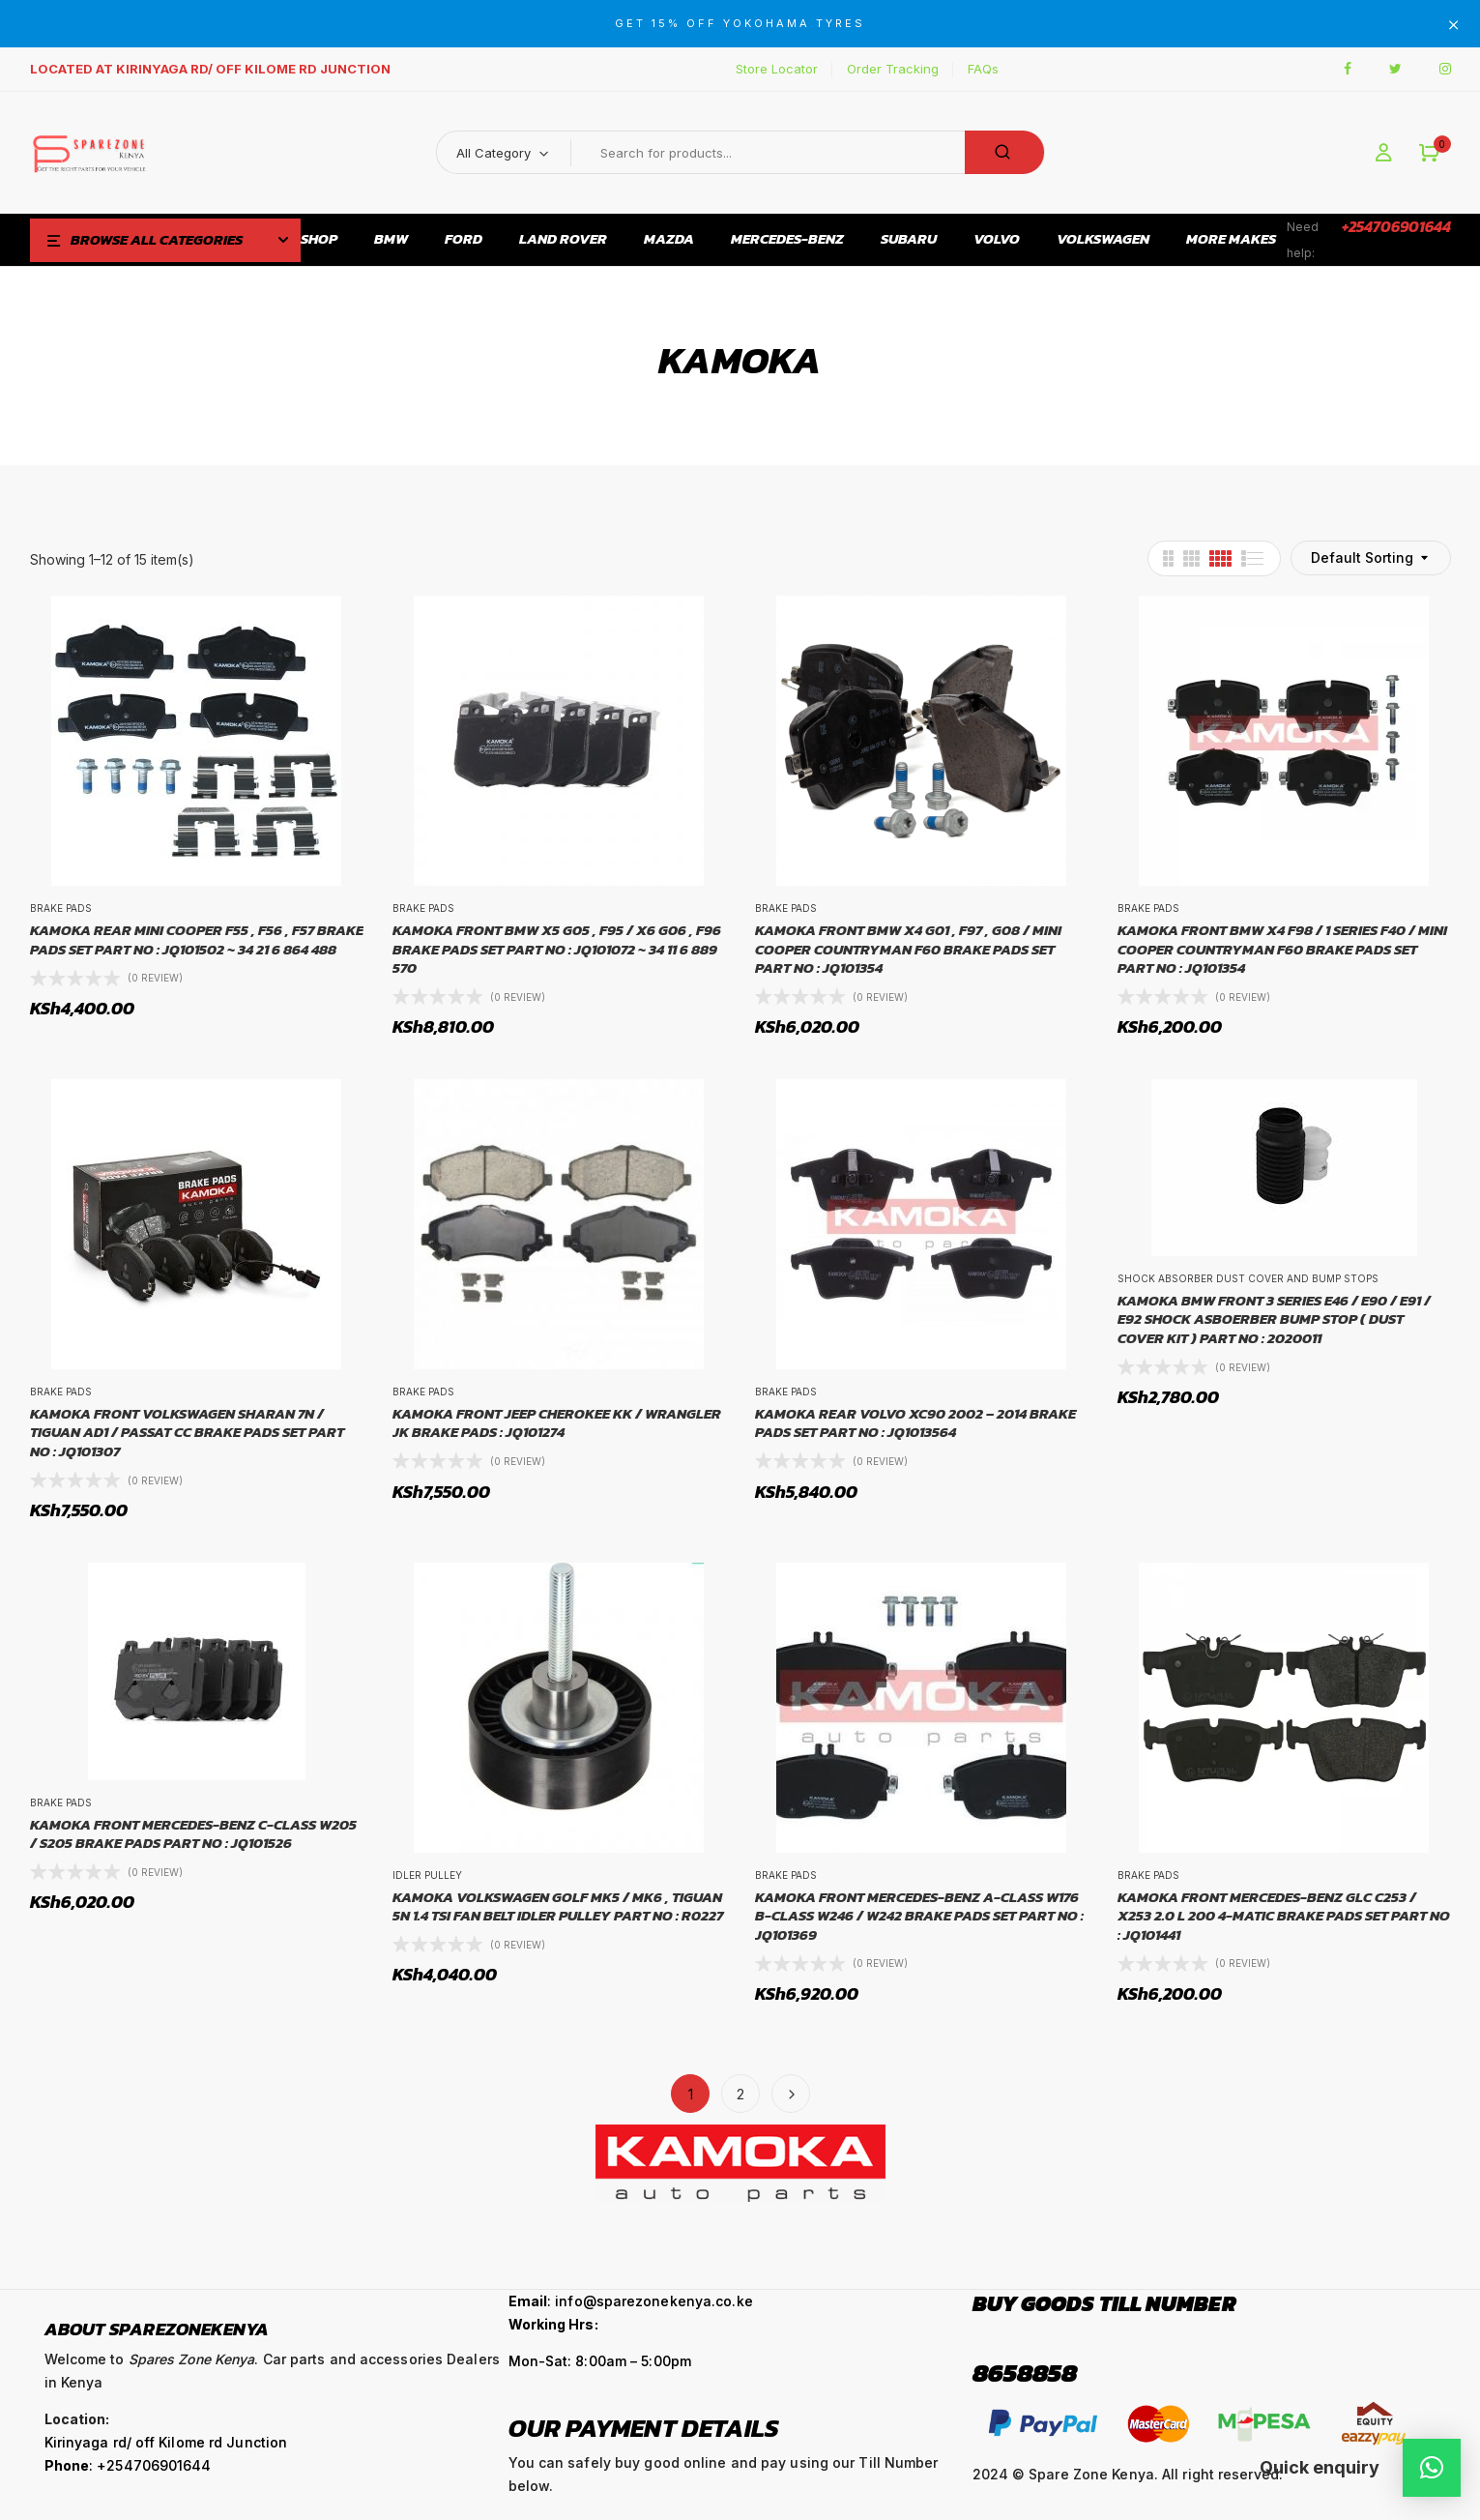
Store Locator (777, 68)
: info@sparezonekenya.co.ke (630, 2301)
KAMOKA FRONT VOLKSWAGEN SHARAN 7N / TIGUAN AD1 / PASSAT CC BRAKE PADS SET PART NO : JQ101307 (187, 1432)
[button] (1429, 153)
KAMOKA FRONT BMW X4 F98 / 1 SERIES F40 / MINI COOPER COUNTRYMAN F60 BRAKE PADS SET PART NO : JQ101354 (1282, 949)
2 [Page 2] (740, 2094)
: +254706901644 (128, 2465)
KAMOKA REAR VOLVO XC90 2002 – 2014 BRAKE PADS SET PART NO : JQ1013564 (915, 1423)
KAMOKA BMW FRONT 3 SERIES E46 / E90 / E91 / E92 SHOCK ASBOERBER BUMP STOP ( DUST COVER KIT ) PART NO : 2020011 (1274, 1319)
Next (790, 2093)
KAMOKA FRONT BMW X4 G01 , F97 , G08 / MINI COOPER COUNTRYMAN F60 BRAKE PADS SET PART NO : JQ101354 (908, 949)
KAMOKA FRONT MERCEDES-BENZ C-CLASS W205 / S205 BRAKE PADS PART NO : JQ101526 (193, 1834)
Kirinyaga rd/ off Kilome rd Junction (166, 2442)
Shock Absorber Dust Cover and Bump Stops (1247, 1278)
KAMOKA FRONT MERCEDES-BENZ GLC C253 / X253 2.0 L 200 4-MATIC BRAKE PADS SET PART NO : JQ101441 (1283, 1916)
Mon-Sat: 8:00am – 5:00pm (599, 2361)
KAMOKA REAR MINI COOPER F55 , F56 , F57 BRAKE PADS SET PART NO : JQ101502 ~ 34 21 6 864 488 (196, 939)
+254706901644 (1396, 226)
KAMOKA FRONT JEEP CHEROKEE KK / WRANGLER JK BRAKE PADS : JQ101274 (556, 1423)
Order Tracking (893, 68)
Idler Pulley (427, 1875)
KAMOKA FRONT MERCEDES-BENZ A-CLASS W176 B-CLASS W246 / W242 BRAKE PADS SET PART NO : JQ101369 (919, 1916)
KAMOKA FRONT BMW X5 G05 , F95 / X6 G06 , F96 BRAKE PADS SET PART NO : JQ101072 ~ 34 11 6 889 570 (556, 949)
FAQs (983, 68)
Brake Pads (61, 908)
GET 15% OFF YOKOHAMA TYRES (740, 23)
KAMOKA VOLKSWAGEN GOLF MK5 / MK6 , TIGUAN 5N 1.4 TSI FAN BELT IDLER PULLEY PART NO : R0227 (557, 1906)
